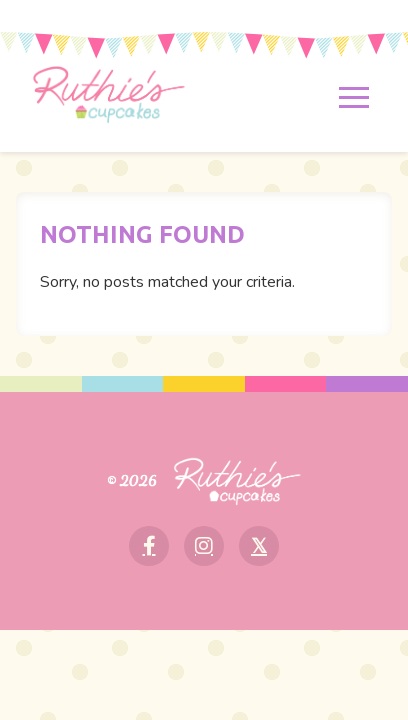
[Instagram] (204, 546)
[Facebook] (149, 546)
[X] (259, 546)
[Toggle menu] (354, 98)
